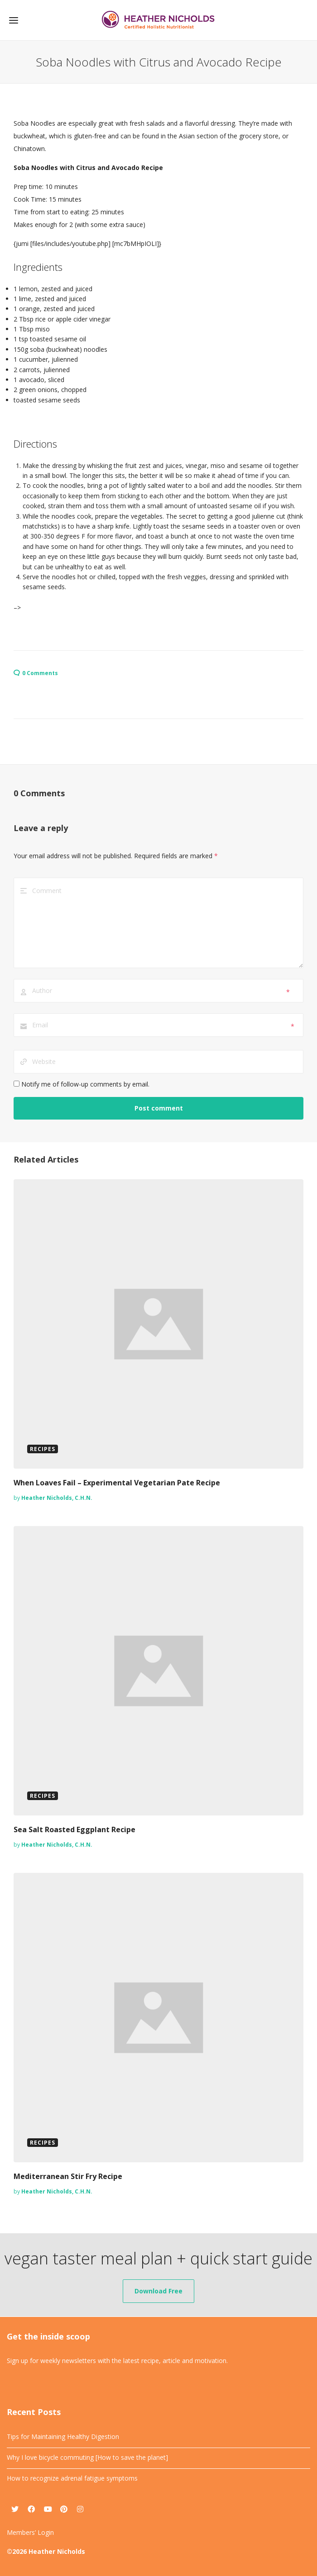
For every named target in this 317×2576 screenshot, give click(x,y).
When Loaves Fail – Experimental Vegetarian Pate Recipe (117, 1483)
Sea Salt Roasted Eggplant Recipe (74, 1829)
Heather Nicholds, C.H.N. (56, 1498)
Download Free (158, 2291)
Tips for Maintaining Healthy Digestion (63, 2436)
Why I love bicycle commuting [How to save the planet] (87, 2457)
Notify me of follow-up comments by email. (85, 1084)
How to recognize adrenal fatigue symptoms (72, 2478)
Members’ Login (30, 2532)
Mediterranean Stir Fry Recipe (68, 2176)
